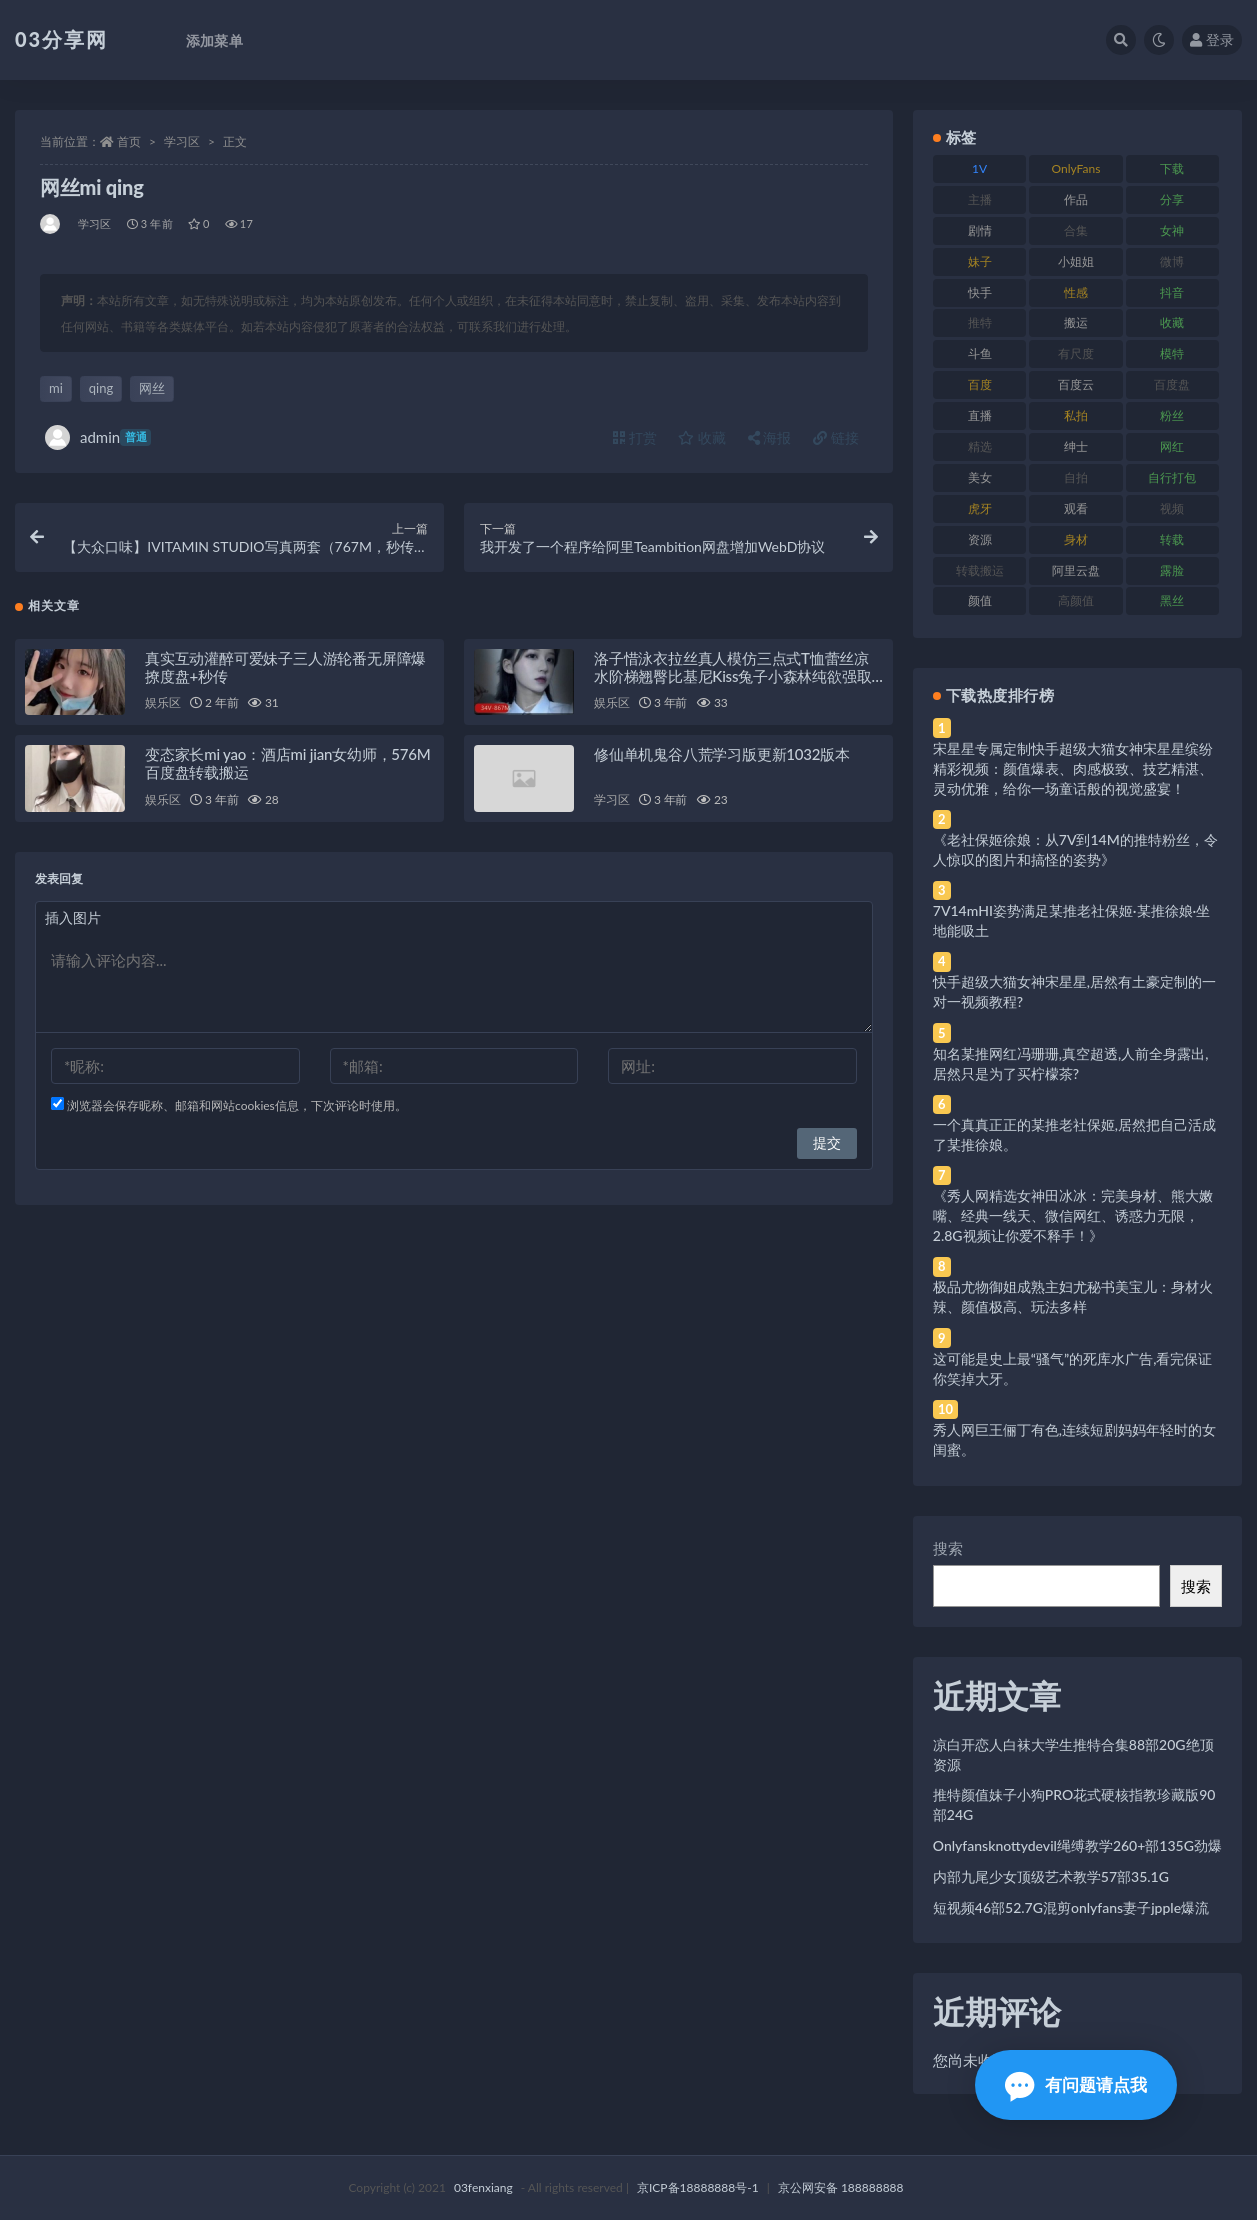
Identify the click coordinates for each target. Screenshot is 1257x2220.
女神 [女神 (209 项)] (1172, 230)
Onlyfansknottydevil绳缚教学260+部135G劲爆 (1077, 1845)
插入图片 (73, 920)
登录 (1212, 39)
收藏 (702, 437)
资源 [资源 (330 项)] (980, 539)
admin (98, 437)
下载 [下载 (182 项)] (1172, 168)
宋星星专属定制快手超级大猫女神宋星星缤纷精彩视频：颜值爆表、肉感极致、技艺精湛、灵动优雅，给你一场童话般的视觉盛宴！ (1073, 768)
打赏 (635, 437)
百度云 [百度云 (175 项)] (1076, 384)
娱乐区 (162, 705)
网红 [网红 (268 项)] (1172, 446)
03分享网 (61, 39)
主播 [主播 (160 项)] (980, 199)
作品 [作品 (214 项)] (1076, 199)
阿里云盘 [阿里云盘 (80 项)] (1076, 570)
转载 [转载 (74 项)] (1172, 539)
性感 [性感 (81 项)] (1076, 292)
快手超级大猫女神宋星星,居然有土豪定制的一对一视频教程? (1074, 991)
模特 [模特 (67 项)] (1172, 353)
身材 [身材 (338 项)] (1076, 539)
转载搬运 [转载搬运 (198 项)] (980, 570)
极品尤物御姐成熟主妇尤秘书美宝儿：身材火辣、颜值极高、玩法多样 (1073, 1296)
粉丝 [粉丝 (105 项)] (1172, 415)
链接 (836, 437)
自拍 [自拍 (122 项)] (1076, 477)
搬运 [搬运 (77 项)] (1076, 322)
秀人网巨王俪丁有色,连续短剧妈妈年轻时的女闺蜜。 (1074, 1439)
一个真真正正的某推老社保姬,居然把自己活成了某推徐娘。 (1074, 1134)
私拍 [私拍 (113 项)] (1076, 415)
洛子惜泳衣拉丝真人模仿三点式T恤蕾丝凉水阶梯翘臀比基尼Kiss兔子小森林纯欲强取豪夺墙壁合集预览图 (733, 678)
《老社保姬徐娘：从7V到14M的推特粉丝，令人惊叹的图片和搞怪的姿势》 (1075, 849)
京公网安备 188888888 (841, 2187)
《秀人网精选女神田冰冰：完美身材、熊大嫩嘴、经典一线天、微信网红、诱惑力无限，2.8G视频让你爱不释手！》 (1073, 1215)
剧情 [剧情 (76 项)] (980, 230)
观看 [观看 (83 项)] (1076, 508)
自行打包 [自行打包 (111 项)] (1172, 477)
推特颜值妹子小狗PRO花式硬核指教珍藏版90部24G (1074, 1804)
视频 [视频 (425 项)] (1172, 508)
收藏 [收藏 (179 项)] (1172, 322)
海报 (770, 437)
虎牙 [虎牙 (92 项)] (980, 508)
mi (56, 388)
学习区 (182, 141)
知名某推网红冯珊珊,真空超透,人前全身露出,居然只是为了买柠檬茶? (1071, 1063)
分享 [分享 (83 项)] (1172, 199)
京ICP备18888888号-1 (698, 2187)
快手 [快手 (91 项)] (980, 292)
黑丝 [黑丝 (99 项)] (1172, 600)
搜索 (948, 1548)
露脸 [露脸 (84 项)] (1172, 570)
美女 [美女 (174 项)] (980, 477)
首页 (129, 141)
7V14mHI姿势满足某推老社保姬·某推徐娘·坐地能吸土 (1071, 920)
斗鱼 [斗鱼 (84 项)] (980, 353)
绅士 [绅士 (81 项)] (1076, 446)
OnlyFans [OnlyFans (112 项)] (1076, 168)
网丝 (152, 388)
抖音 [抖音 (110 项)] (1172, 292)
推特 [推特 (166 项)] (980, 322)
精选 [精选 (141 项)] (980, 446)
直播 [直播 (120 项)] (980, 415)
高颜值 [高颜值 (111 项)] (1076, 600)
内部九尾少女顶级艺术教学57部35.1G (1051, 1876)
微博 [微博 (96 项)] (1172, 261)
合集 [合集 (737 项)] (1076, 230)
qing (101, 388)
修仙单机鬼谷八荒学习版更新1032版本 (722, 757)
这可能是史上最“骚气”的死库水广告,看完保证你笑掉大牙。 (1073, 1368)
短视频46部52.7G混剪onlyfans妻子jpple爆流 (1071, 1907)
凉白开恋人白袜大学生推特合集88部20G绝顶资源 (1073, 1754)
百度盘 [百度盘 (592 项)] (1172, 384)
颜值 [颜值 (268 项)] (980, 600)
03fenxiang (483, 2187)
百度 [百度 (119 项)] (980, 384)
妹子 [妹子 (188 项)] (980, 261)
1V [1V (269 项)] (979, 168)
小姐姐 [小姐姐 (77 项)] (1076, 261)
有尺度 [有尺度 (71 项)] (1076, 353)
